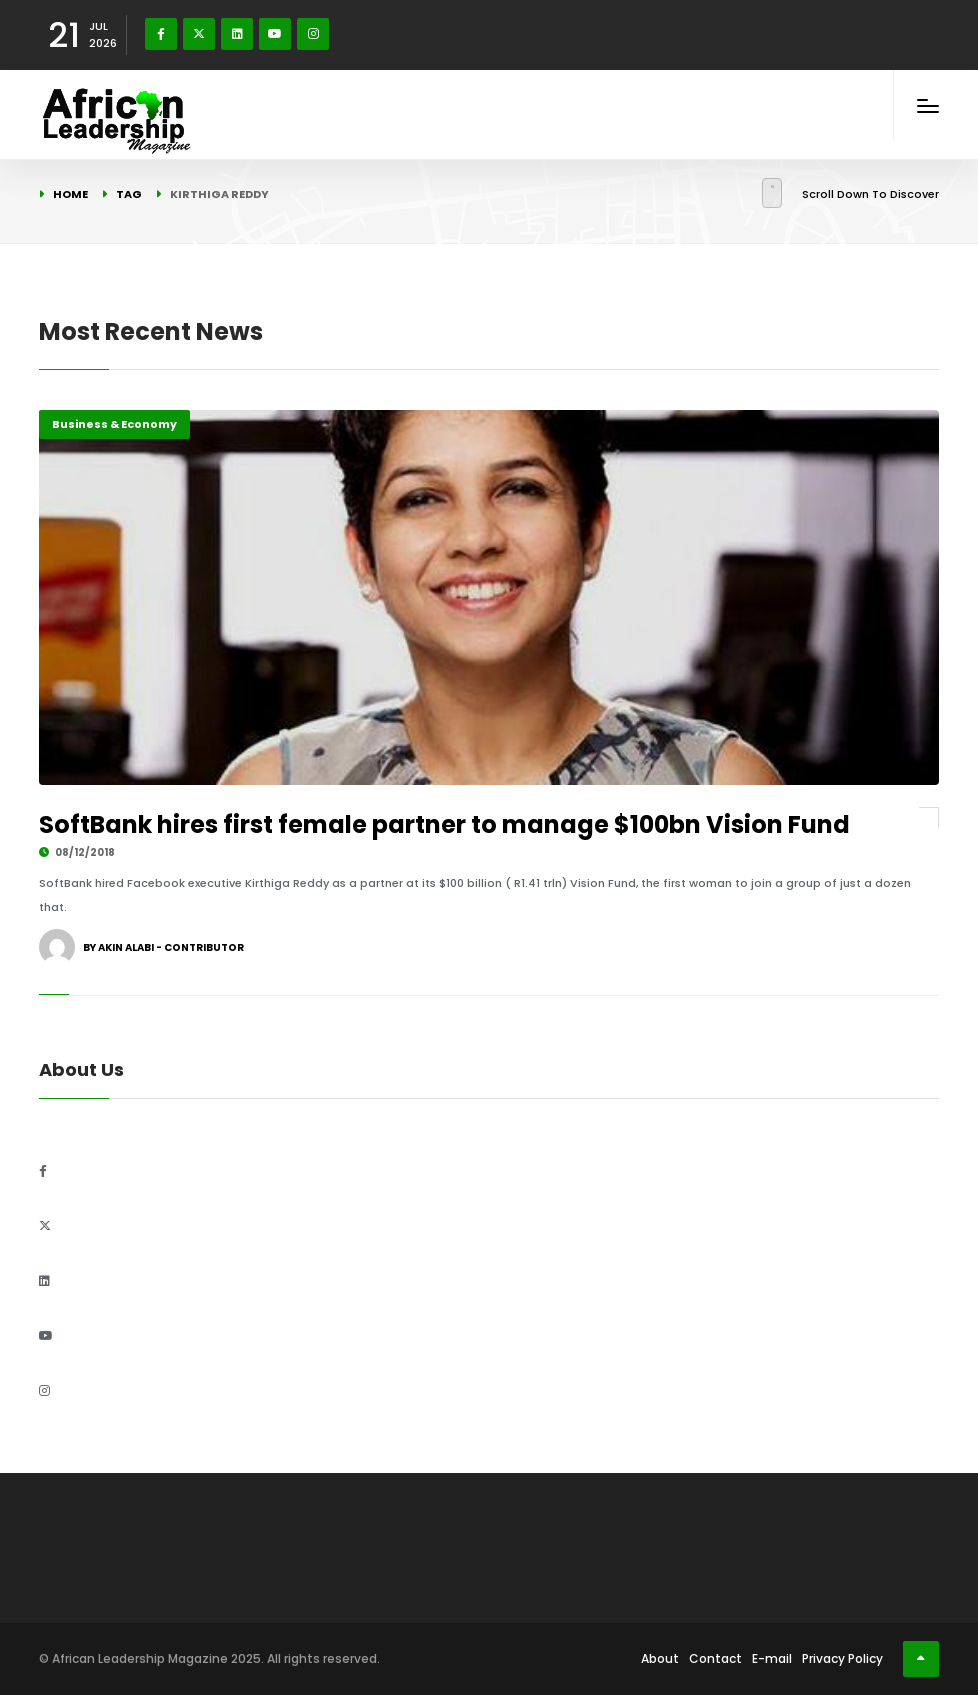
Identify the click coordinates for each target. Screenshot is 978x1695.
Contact (715, 1658)
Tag (129, 194)
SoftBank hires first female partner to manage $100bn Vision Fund (444, 824)
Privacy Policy (842, 1658)
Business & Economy (114, 424)
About (660, 1658)
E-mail (772, 1658)
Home (70, 194)
